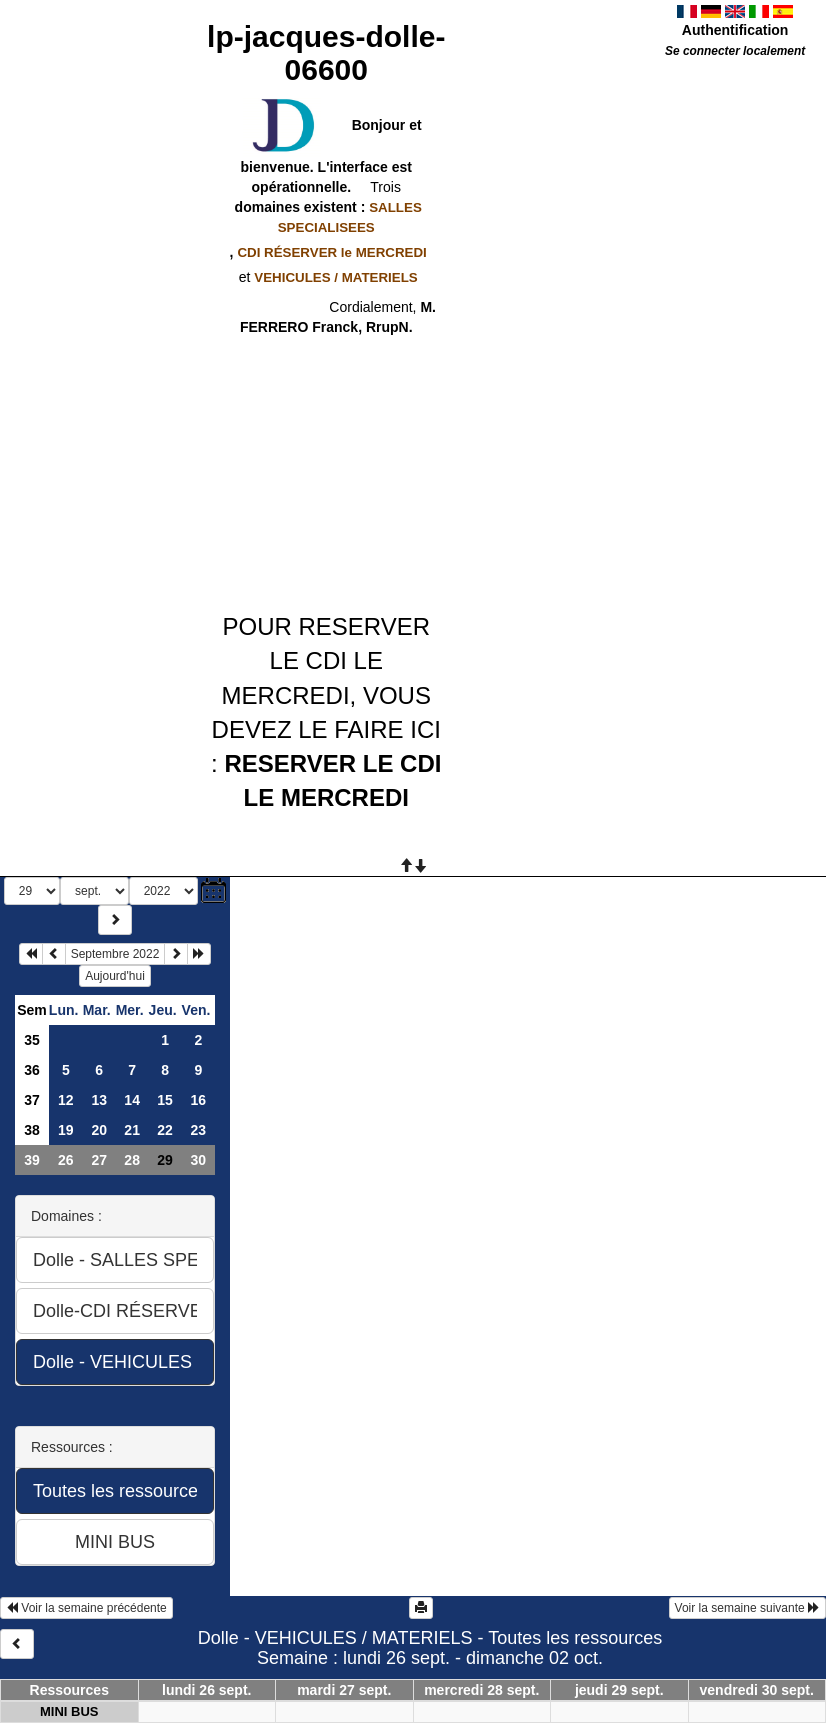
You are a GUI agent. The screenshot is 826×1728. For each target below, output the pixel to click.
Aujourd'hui (115, 976)
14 (132, 1100)
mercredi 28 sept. (481, 1690)
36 (32, 1070)
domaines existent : (326, 217)
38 (32, 1130)
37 (32, 1100)
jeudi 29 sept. (619, 1690)
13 (99, 1100)
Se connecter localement (735, 51)
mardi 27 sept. (344, 1690)
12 (66, 1100)
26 (66, 1160)
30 (198, 1160)
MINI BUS (69, 1711)
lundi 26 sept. (206, 1690)
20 (99, 1130)
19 (66, 1130)
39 (32, 1160)
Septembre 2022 (115, 954)
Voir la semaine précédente (86, 1608)
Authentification (735, 30)
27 (99, 1160)
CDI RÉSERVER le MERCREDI (331, 252)
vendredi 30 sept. (757, 1690)
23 (198, 1130)
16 (198, 1100)
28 (132, 1160)
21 (132, 1130)
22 (165, 1130)
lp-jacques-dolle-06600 (326, 53)
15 (165, 1100)
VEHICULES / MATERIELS (335, 277)
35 (32, 1040)
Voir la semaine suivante (747, 1608)
